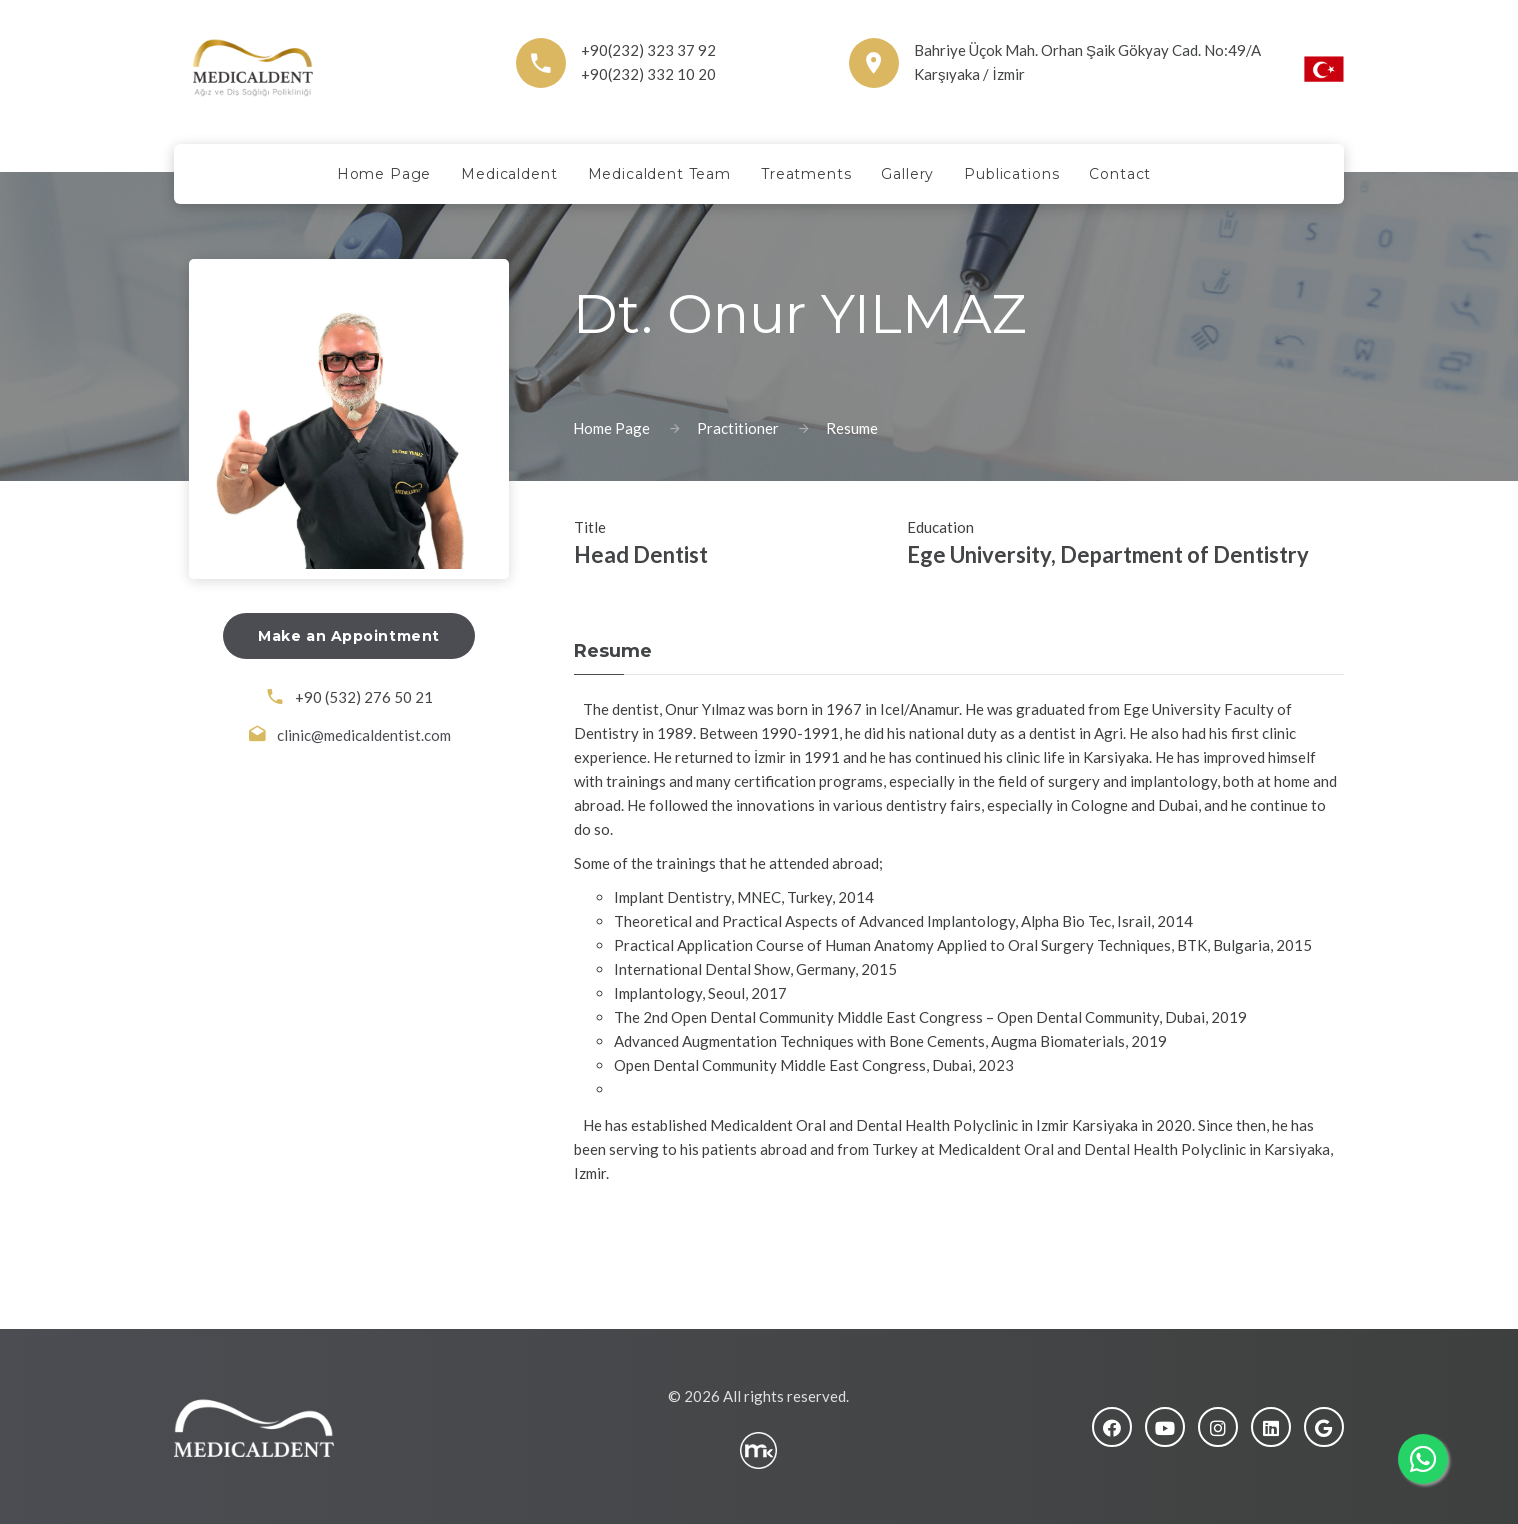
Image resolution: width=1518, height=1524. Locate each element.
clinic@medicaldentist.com (364, 735)
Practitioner (738, 428)
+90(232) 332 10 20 (648, 74)
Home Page (611, 428)
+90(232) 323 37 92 (648, 50)
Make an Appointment (349, 636)
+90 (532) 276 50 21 (364, 697)
